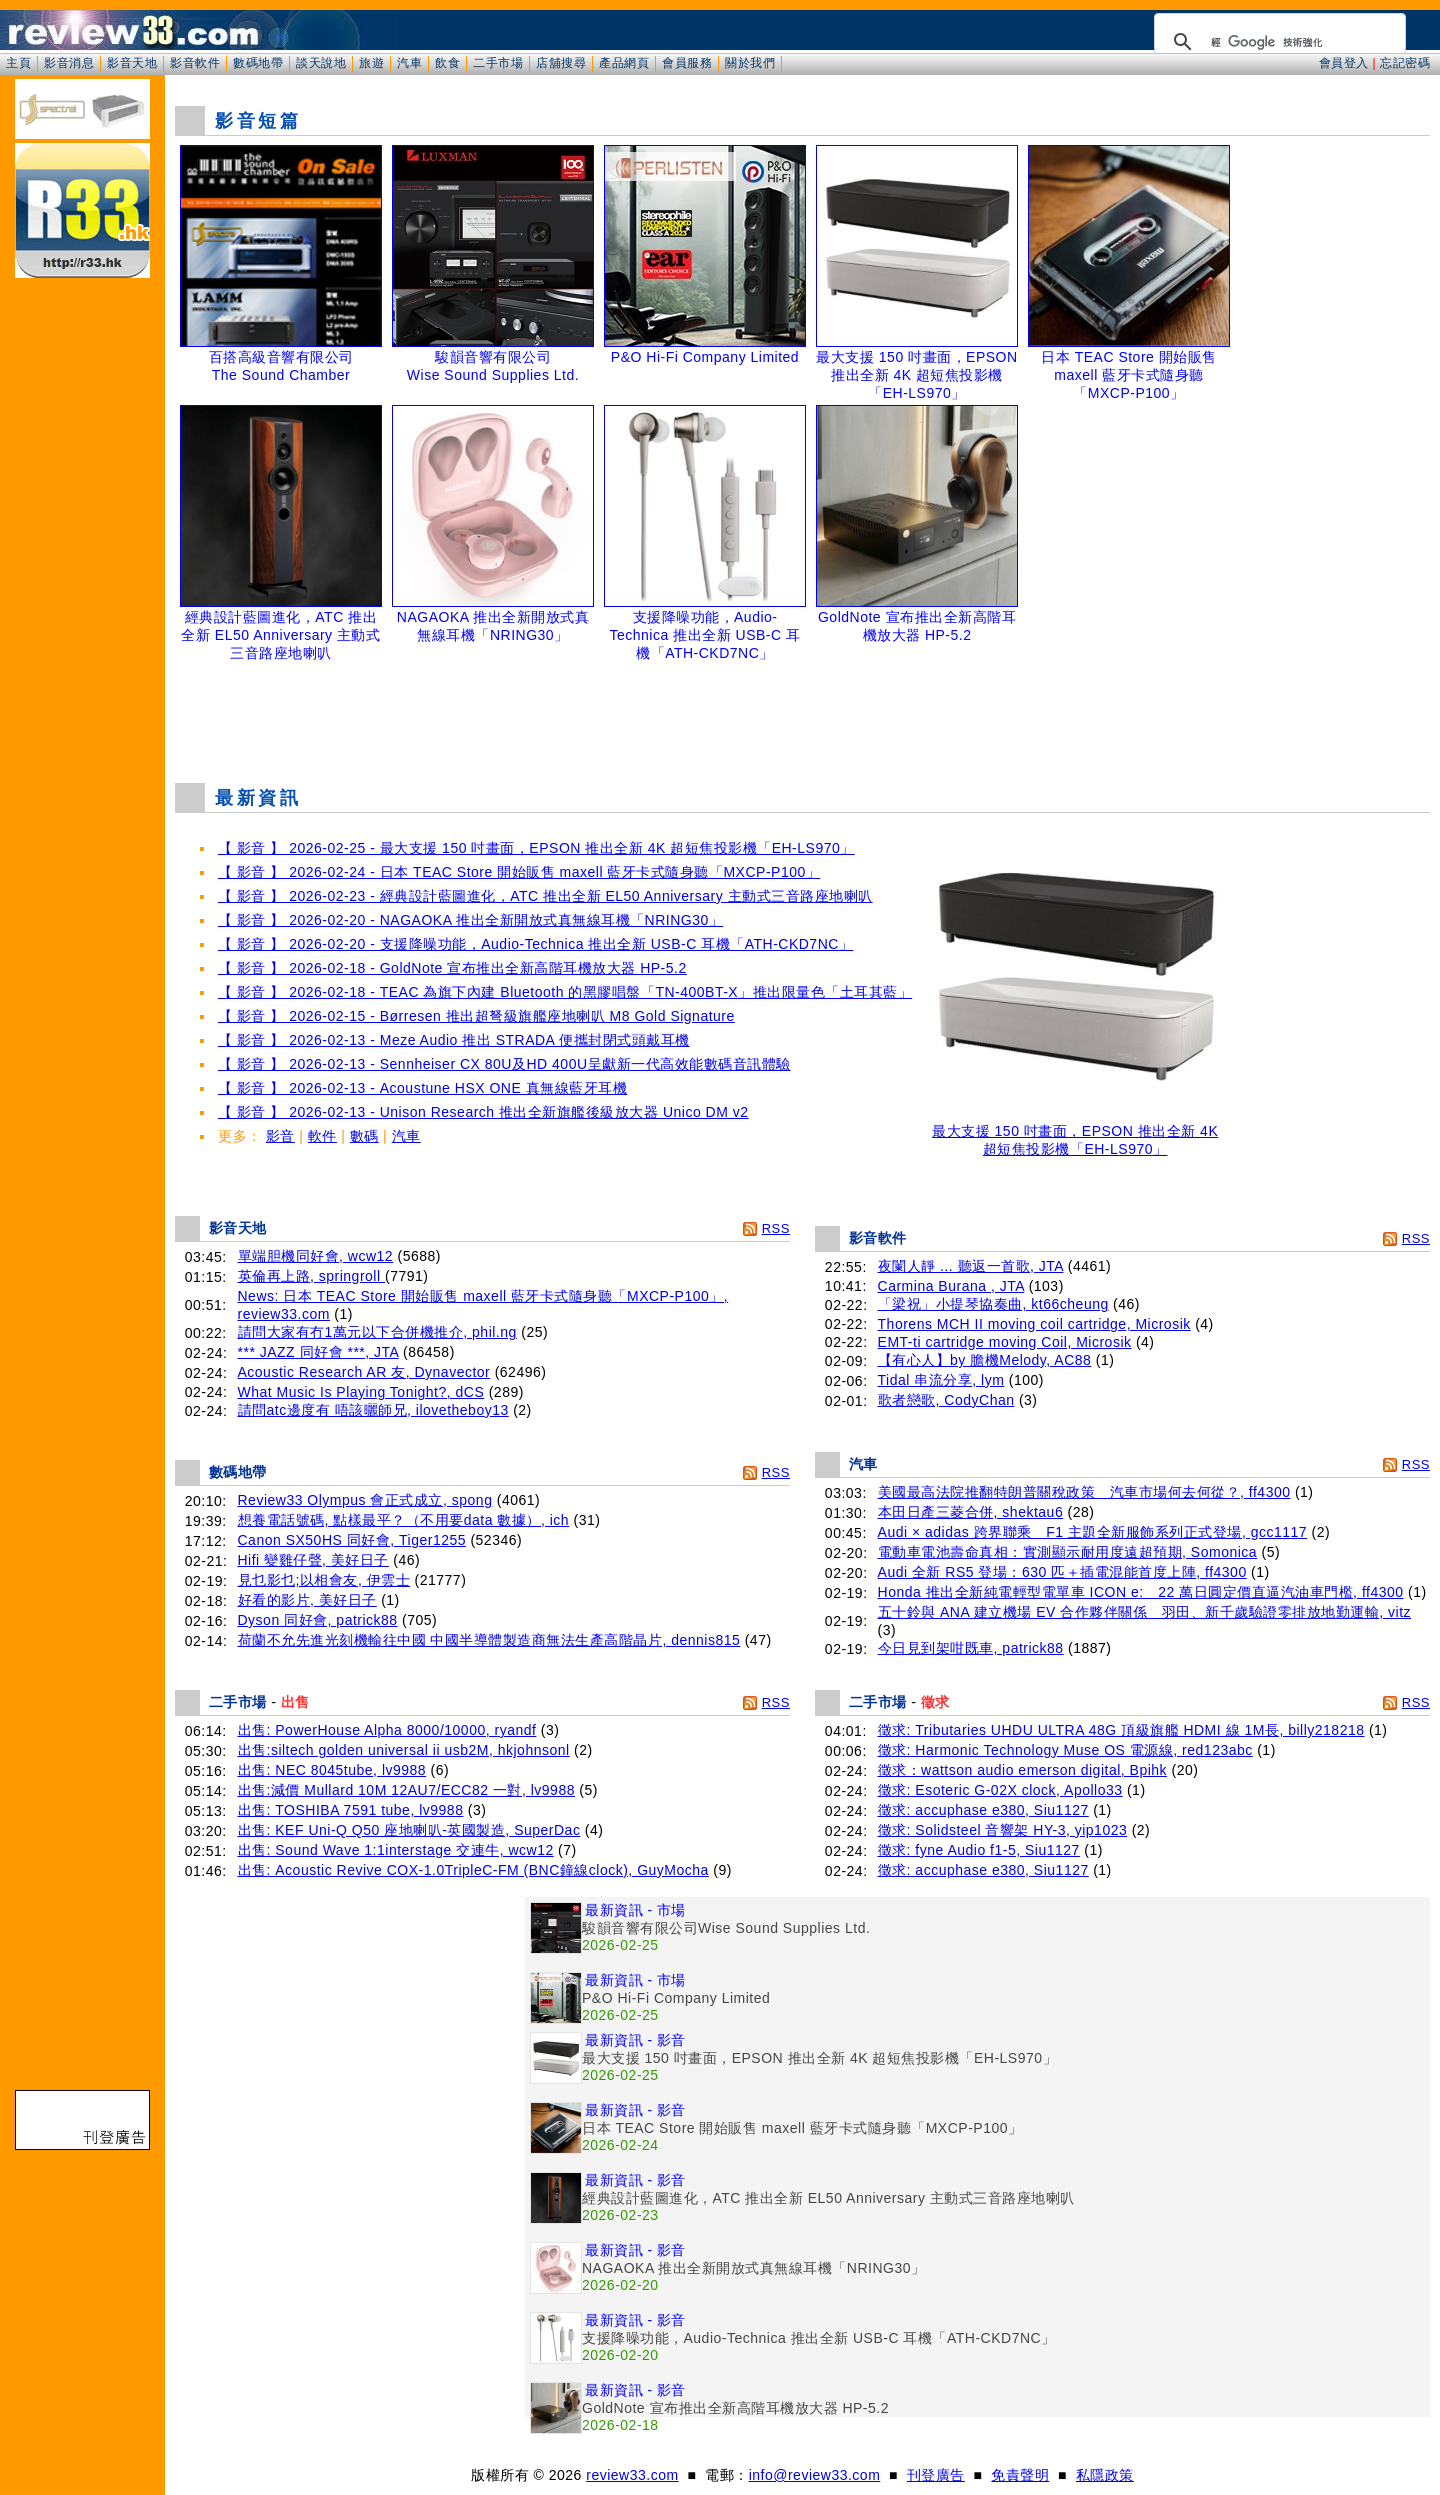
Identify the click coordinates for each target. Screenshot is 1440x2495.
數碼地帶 (258, 63)
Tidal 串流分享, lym (941, 1380)
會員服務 (687, 63)
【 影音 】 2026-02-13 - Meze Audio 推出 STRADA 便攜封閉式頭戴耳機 (454, 1040)
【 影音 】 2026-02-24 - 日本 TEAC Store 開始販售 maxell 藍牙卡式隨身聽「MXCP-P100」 (519, 872)
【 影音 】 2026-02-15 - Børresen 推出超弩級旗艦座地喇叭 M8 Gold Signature (476, 1016)
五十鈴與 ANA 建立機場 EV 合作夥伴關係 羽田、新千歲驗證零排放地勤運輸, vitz (1145, 1612)
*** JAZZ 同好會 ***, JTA (318, 1352)
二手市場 (498, 63)
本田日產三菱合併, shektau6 (971, 1512)
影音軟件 (195, 63)
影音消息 (69, 63)
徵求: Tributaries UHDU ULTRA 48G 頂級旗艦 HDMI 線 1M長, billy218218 (1121, 1730)
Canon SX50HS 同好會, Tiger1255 (352, 1540)
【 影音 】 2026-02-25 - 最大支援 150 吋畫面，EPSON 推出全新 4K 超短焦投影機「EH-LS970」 (536, 848)
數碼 (364, 1136)
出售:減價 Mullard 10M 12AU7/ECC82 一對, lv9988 (406, 1790)
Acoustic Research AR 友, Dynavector (364, 1372)
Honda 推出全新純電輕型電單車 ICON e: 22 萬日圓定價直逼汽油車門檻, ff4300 (1141, 1592)
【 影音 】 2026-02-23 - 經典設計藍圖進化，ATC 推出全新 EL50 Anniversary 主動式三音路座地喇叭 (545, 896)
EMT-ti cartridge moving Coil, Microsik (1005, 1342)
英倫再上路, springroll (311, 1276)
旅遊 (371, 63)
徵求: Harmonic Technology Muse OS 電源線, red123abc (1065, 1750)
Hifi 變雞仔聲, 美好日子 (313, 1560)
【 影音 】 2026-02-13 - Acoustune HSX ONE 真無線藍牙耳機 (422, 1088)
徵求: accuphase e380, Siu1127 (983, 1810)
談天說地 (321, 63)
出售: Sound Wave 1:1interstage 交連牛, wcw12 (396, 1850)
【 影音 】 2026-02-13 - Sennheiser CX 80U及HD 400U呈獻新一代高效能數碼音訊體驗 (504, 1064)
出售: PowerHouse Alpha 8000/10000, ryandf (387, 1730)
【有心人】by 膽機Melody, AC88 (985, 1360)
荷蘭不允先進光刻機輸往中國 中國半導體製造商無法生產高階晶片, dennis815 (489, 1640)
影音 (280, 1136)
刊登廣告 (936, 2475)
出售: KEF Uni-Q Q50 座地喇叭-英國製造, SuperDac (409, 1830)
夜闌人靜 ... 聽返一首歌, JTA (971, 1266)
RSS (776, 1228)
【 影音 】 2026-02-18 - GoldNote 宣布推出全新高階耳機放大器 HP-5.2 (452, 968)
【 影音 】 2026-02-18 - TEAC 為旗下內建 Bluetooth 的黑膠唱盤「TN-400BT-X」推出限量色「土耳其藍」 (565, 992)
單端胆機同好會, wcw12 (316, 1256)
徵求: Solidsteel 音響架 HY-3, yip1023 (1003, 1830)
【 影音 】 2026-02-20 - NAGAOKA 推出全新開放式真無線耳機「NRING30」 (470, 920)
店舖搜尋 (561, 63)
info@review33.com (815, 2475)
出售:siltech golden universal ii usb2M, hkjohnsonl (404, 1750)
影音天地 (132, 63)
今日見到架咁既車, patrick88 (971, 1648)
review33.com (632, 2475)
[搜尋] (1277, 42)
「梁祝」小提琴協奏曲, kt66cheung (993, 1304)
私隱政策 (1105, 2475)
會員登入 (1344, 63)
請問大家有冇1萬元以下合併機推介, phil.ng (377, 1332)
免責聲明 (1020, 2475)
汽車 (409, 63)
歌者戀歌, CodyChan (946, 1400)
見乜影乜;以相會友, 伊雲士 (324, 1580)
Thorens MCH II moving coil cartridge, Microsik (1034, 1324)
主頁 (18, 63)
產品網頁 (624, 63)
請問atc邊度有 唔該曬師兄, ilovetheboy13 (373, 1410)
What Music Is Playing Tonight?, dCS (361, 1392)
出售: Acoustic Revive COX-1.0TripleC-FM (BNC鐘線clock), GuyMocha (473, 1870)
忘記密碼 (1405, 63)
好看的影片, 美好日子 (307, 1600)
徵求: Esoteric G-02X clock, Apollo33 (1000, 1790)
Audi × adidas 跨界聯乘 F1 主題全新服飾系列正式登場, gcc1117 (1093, 1532)
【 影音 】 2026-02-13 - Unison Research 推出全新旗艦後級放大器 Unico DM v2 (483, 1112)
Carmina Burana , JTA (951, 1286)
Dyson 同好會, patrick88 (318, 1620)
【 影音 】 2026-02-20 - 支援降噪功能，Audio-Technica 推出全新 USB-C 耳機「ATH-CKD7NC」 (535, 944)
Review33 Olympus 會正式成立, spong (365, 1500)
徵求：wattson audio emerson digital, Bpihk (1023, 1770)
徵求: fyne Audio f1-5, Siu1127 (979, 1850)
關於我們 (750, 63)
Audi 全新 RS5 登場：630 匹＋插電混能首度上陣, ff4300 (1062, 1572)
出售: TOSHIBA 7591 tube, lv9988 (351, 1810)
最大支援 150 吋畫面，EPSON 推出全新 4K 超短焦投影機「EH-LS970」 (1075, 1133)
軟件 (322, 1136)
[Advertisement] (803, 717)
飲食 (447, 63)
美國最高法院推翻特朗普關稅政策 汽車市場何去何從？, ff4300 (1084, 1492)
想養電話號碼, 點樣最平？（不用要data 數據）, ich (404, 1520)
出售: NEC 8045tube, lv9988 (332, 1770)
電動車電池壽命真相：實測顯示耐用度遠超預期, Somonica (1068, 1552)
